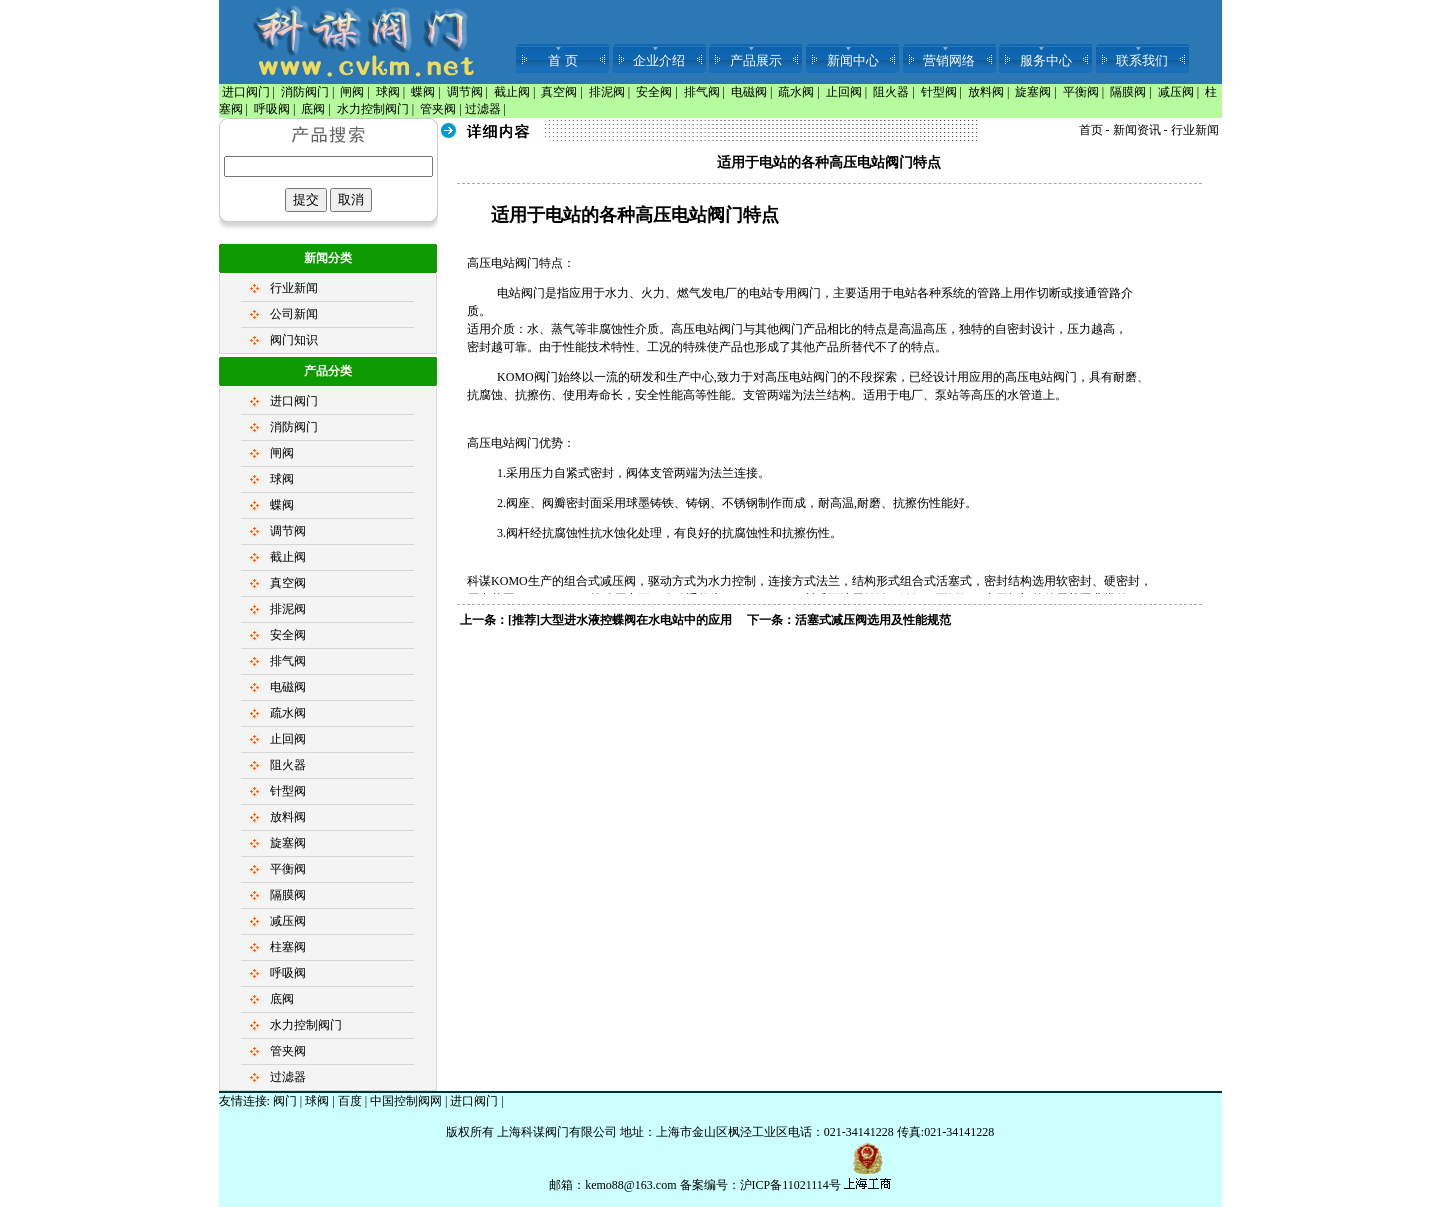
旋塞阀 (1033, 92)
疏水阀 (796, 92)
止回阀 (844, 92)
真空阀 (559, 92)
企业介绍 (659, 60)
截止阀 (512, 92)
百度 (350, 1101)
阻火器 (891, 92)
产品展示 (756, 60)
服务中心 (1046, 60)
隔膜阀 (1128, 92)
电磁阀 (749, 92)
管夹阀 (438, 109)
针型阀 (939, 92)
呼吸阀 (272, 109)
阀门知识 (294, 340)
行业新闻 (294, 288)
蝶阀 (423, 92)
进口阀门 (246, 92)
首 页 (562, 60)
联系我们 (1142, 60)
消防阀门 (305, 92)
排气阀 (702, 92)
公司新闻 (294, 314)
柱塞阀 (288, 947)
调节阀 (465, 92)
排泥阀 (607, 92)
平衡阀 (1081, 92)
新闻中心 (853, 60)
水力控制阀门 (373, 109)
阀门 (285, 1101)
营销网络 (949, 60)
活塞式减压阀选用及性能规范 (873, 620)
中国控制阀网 (406, 1101)
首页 (1091, 130)
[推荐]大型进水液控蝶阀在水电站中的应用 (620, 620)
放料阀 (986, 92)
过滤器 (483, 109)
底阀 (313, 109)
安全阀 (654, 92)
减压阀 (1176, 92)
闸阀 (352, 92)
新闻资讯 (1137, 130)
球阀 (388, 92)
